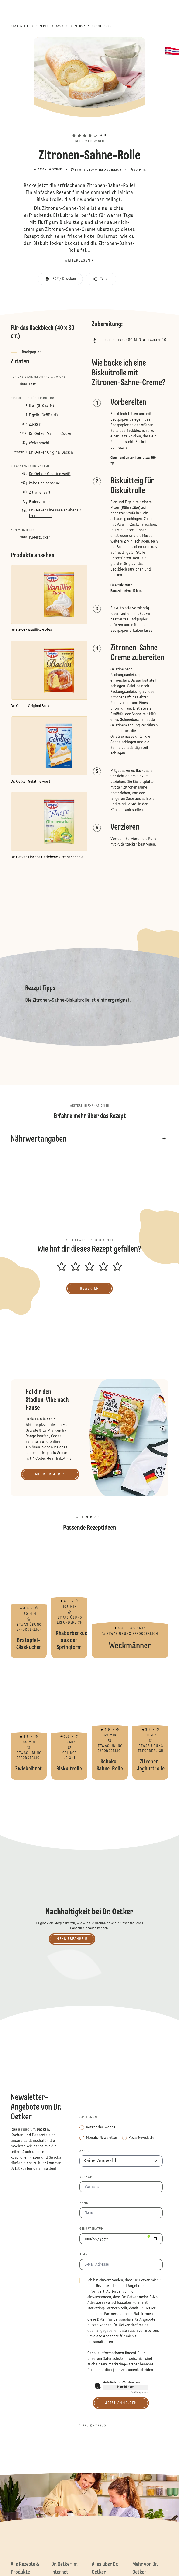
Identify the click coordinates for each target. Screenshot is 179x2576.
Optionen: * (90, 2117)
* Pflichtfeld (92, 2426)
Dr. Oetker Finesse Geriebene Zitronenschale (56, 513)
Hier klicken (125, 2387)
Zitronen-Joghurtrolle (150, 1721)
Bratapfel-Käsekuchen (29, 1599)
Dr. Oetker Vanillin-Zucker (51, 434)
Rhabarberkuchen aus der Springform (69, 1599)
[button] (89, 127)
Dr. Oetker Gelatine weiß (50, 474)
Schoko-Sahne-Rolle (110, 1721)
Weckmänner (130, 1599)
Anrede (85, 2151)
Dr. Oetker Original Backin (51, 453)
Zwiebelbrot (29, 1721)
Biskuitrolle (69, 1721)
